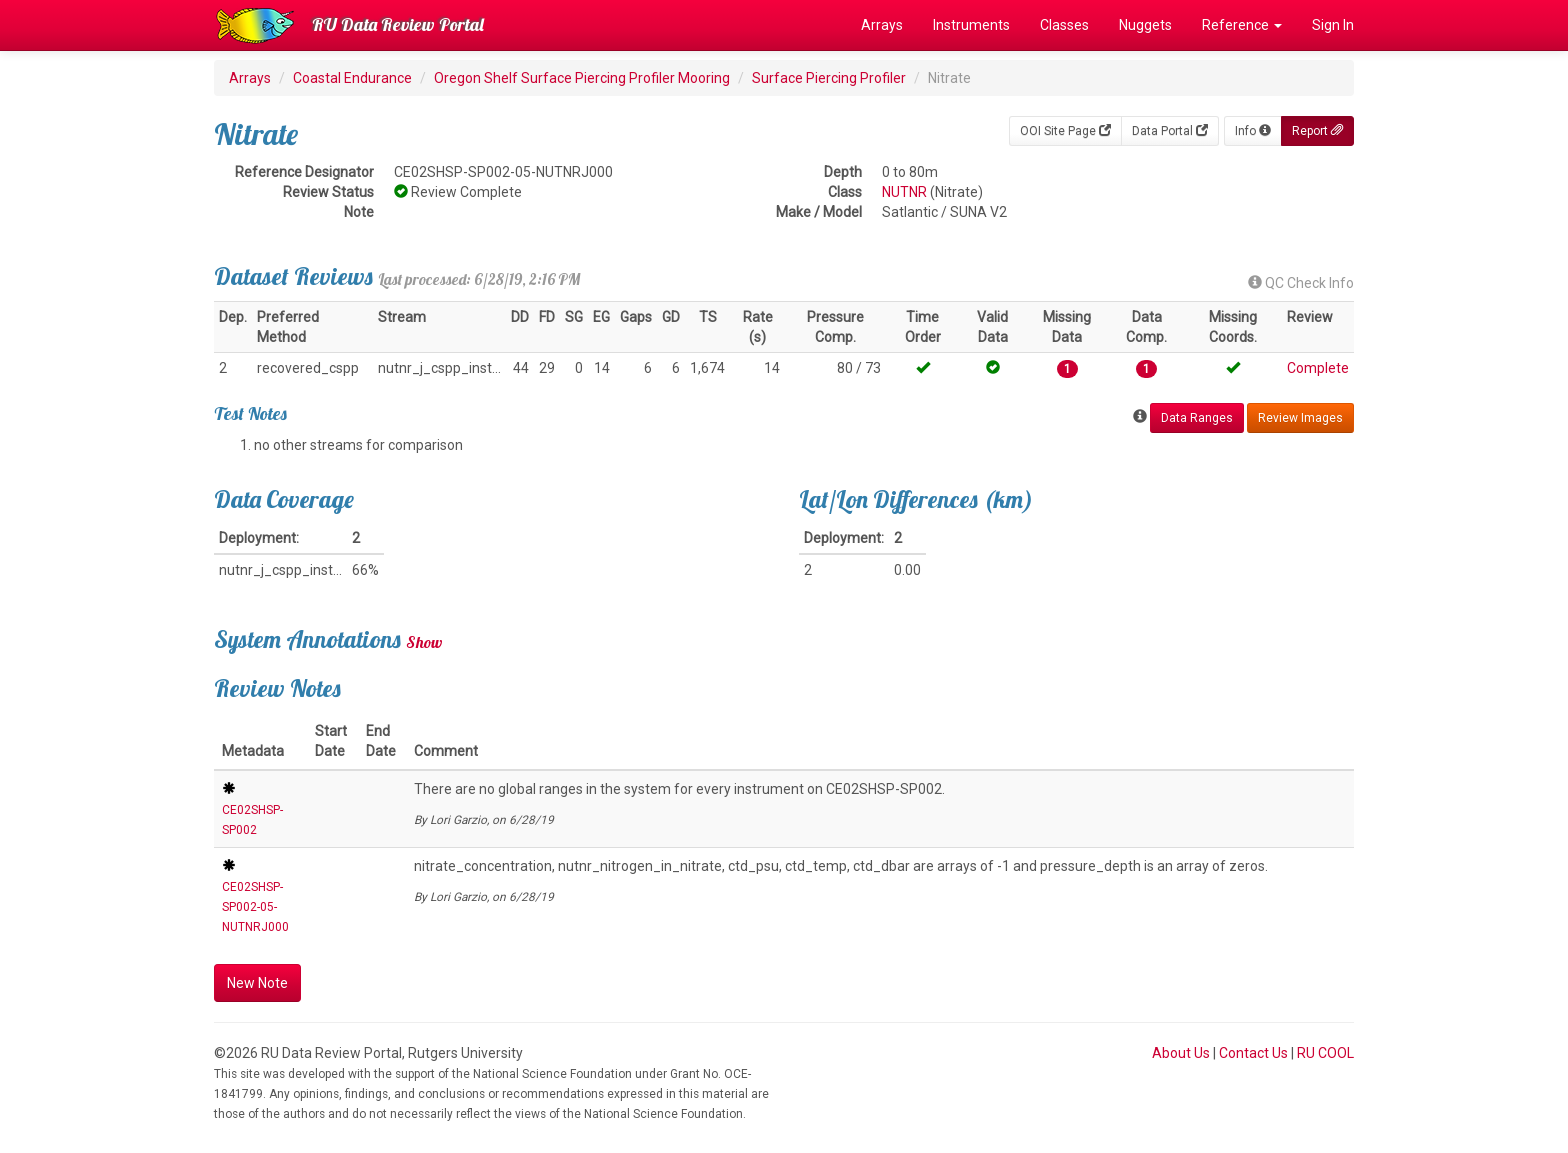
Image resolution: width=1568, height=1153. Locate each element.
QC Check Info (1301, 283)
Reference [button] (1242, 25)
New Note (257, 983)
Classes (1064, 25)
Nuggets (1145, 25)
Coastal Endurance (352, 78)
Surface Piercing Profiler (829, 78)
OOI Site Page (1065, 131)
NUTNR (904, 192)
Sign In (1333, 25)
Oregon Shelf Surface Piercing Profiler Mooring (582, 78)
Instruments (971, 25)
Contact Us (1253, 1053)
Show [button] (424, 642)
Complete (1318, 368)
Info (1253, 131)
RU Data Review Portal (398, 24)
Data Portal (1170, 131)
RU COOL (1325, 1053)
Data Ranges (1197, 418)
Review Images (1300, 418)
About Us (1181, 1053)
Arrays (882, 25)
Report (1317, 131)
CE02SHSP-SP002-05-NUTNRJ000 (255, 907)
